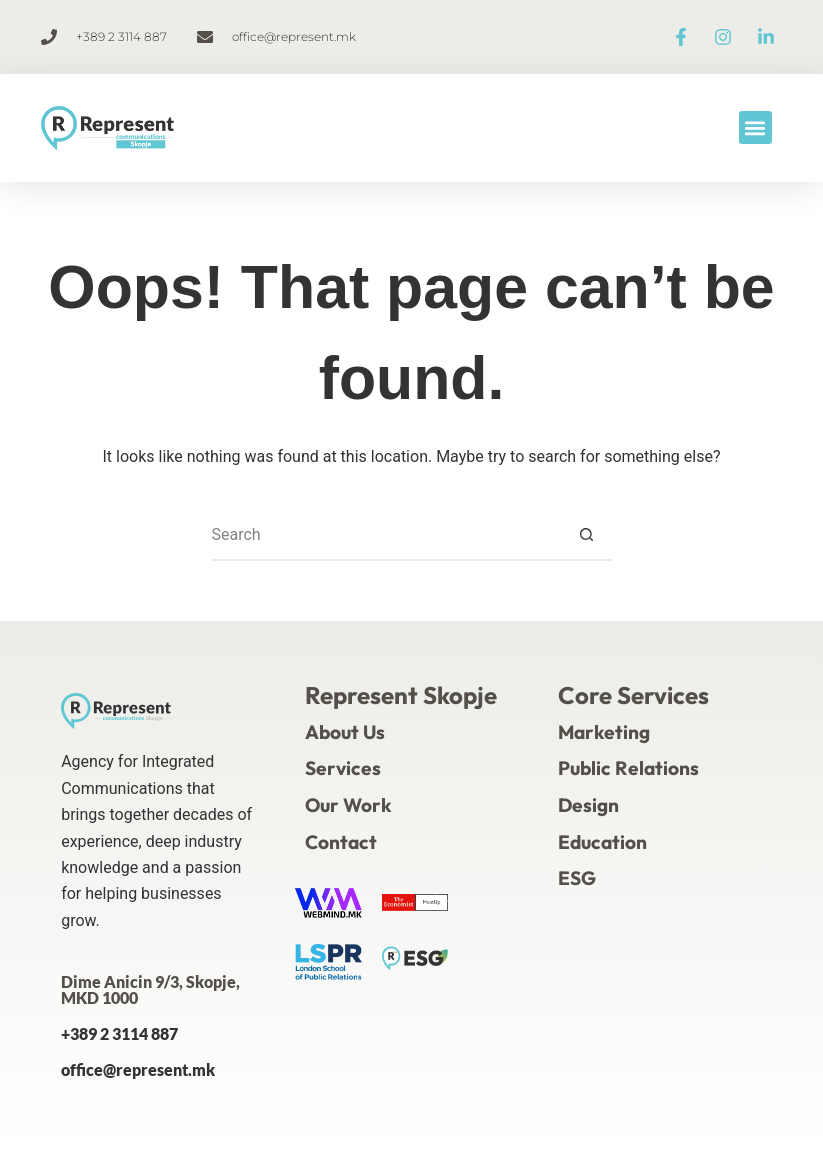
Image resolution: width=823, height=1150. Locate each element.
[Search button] (587, 536)
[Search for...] (387, 536)
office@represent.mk (138, 1069)
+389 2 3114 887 (119, 1033)
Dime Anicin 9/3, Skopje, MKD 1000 (150, 989)
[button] (755, 127)
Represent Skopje (401, 695)
